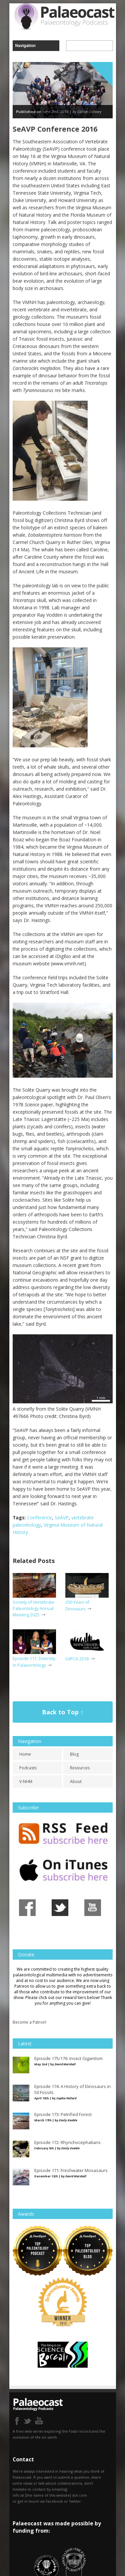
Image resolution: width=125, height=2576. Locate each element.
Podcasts (28, 1768)
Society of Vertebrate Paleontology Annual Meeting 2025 (33, 1608)
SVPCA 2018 (77, 1659)
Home (25, 1754)
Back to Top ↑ (62, 1712)
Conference (39, 1517)
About (76, 1781)
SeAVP (62, 1517)
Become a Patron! (29, 2022)
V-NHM (25, 1781)
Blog (74, 1754)
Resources (80, 1768)
